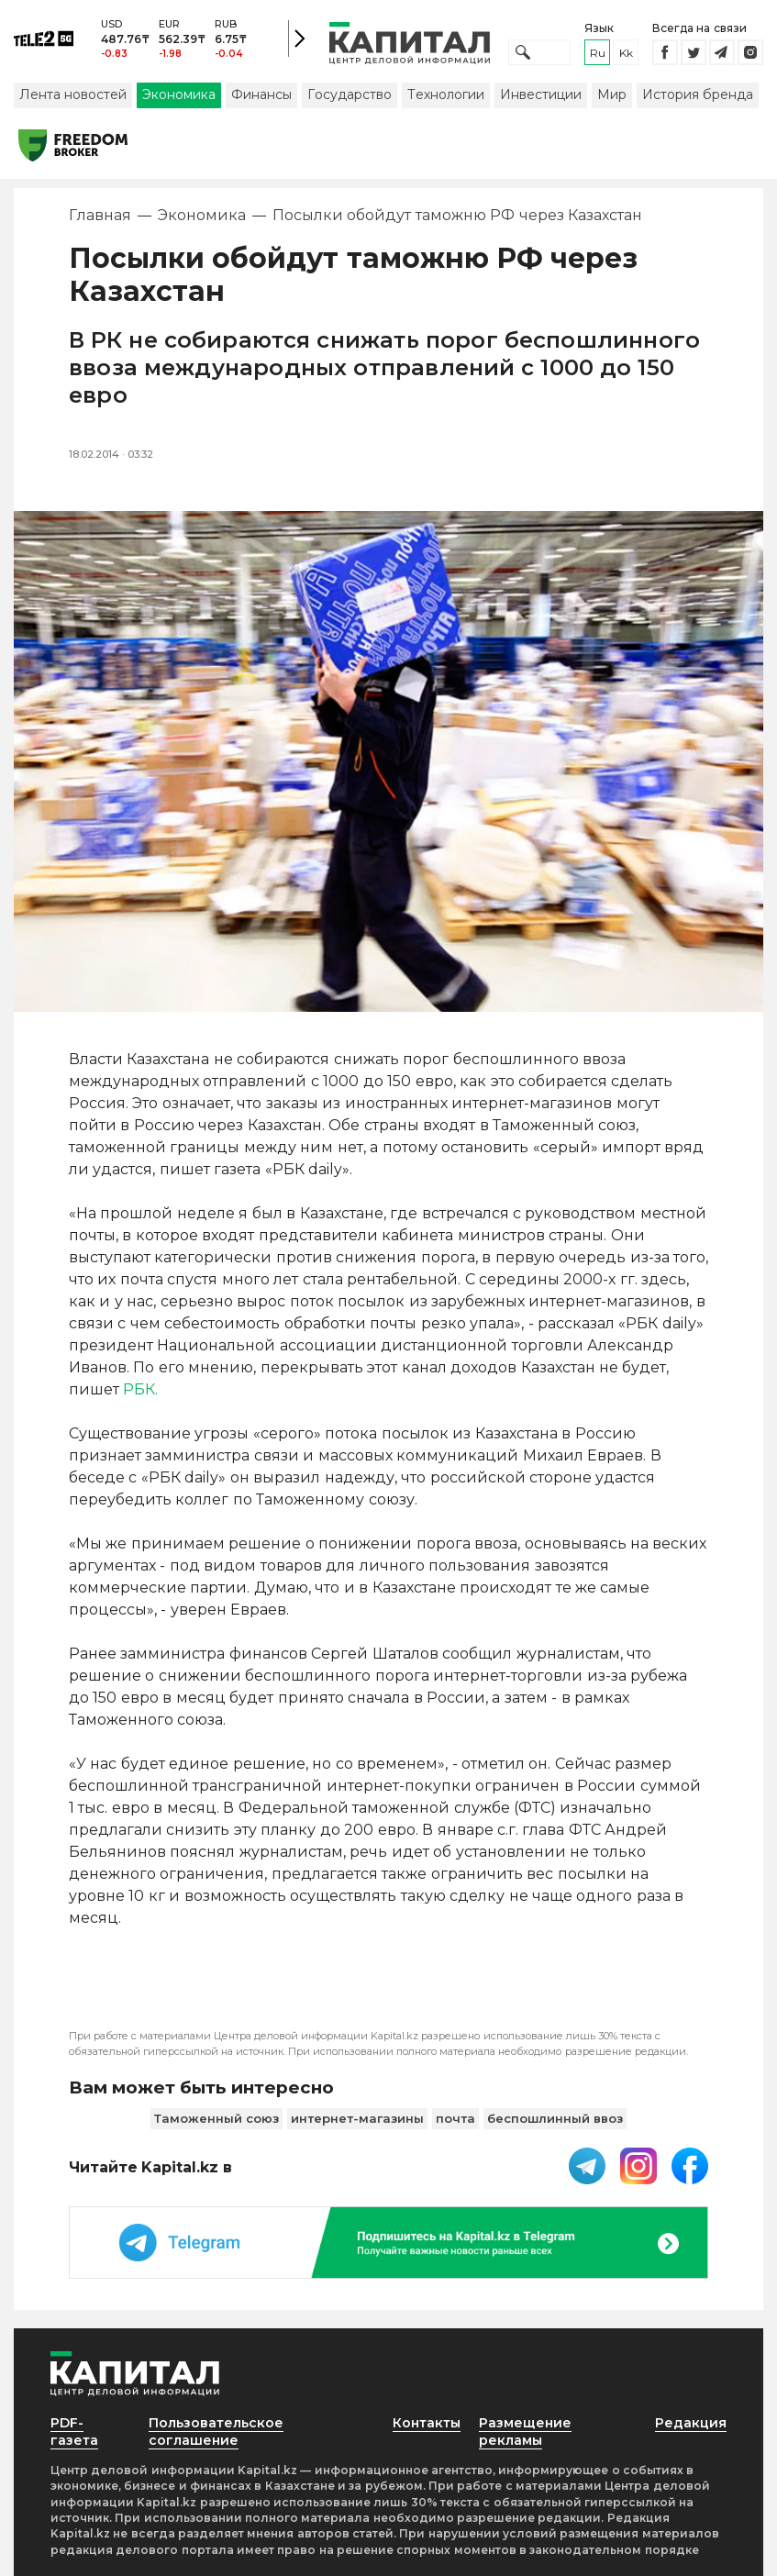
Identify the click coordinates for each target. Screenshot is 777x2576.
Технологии (445, 94)
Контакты (427, 2423)
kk (626, 53)
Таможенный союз (216, 2118)
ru (597, 53)
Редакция (691, 2423)
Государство (349, 94)
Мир (612, 94)
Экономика (179, 94)
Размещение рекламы (525, 2431)
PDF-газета (74, 2431)
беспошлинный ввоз (555, 2118)
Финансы (261, 94)
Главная (100, 215)
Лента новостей (73, 94)
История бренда (697, 94)
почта (455, 2118)
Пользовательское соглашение (216, 2431)
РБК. (140, 1389)
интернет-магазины (357, 2118)
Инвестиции (541, 94)
